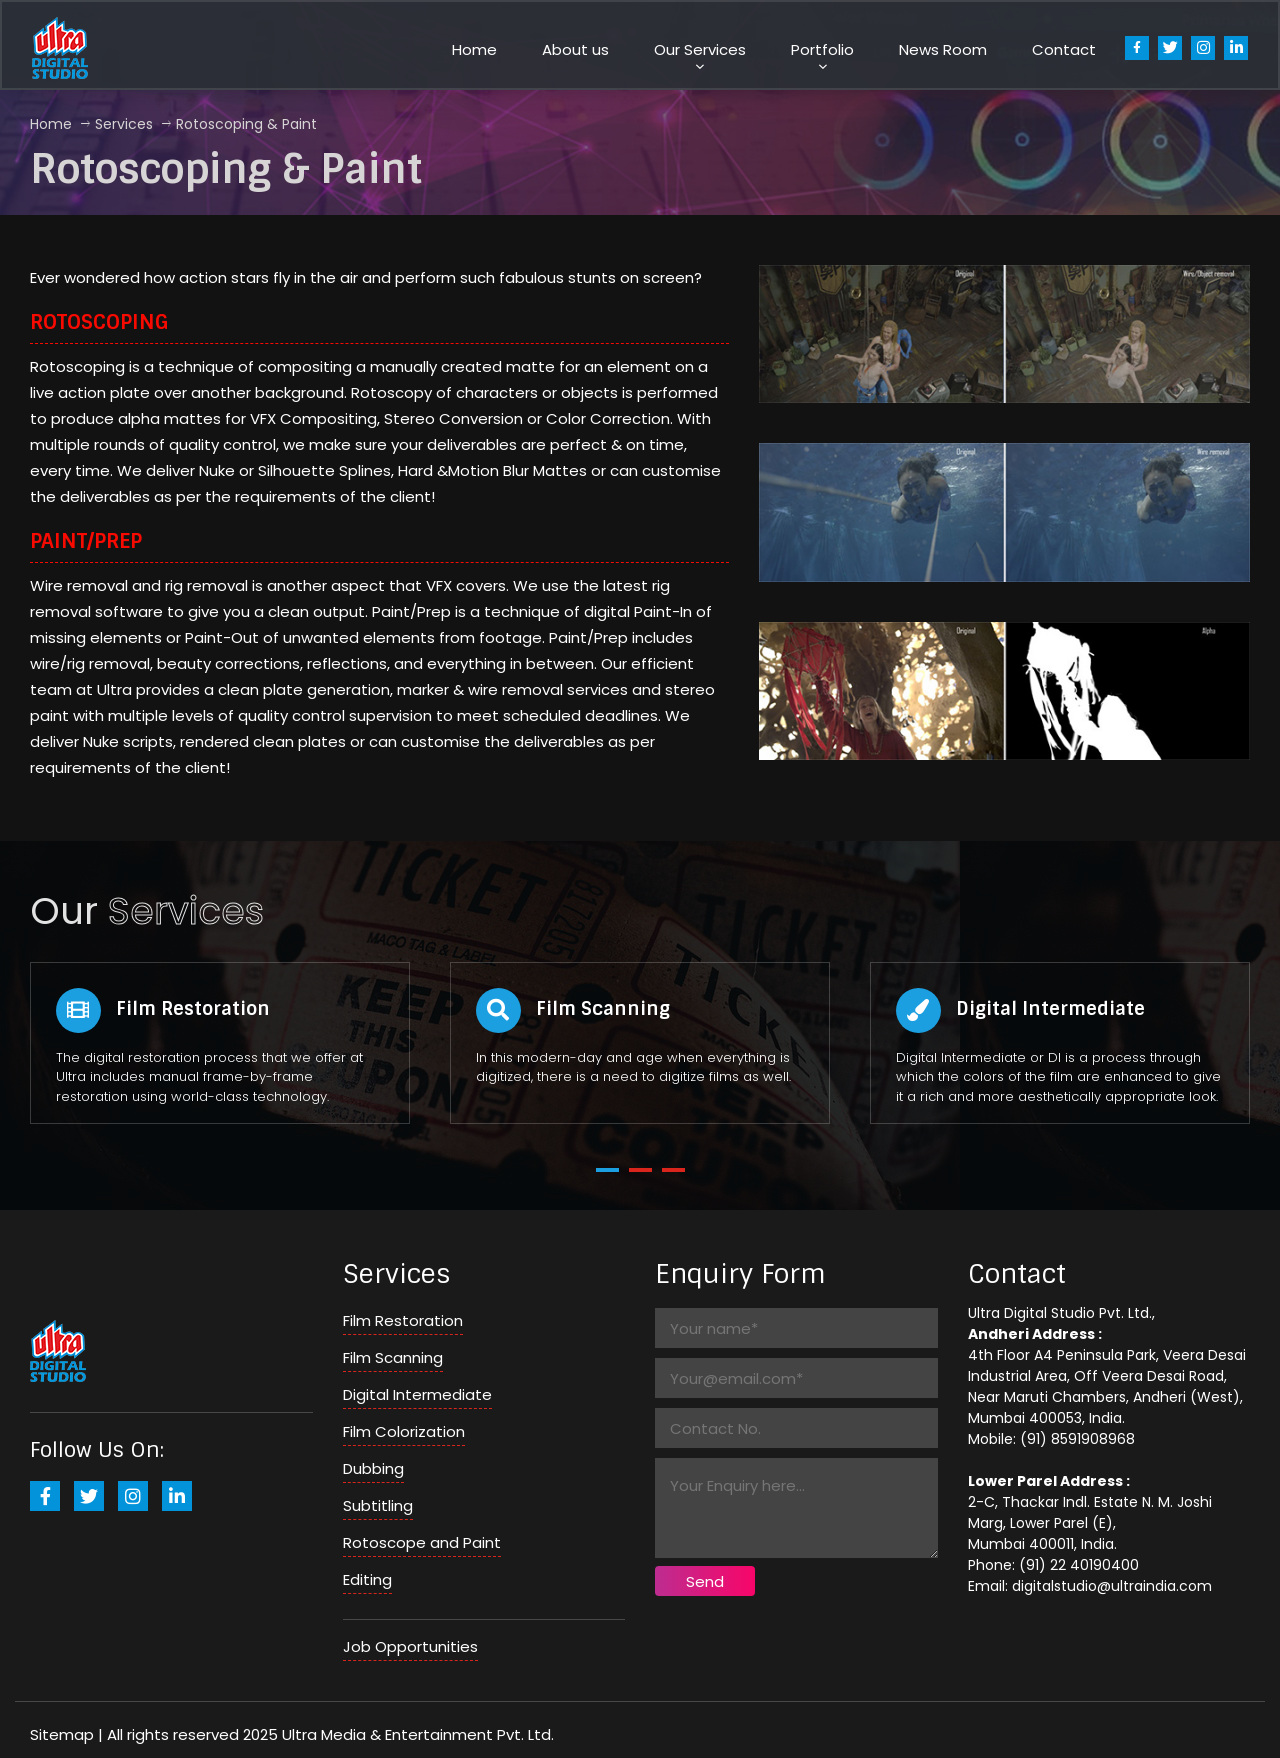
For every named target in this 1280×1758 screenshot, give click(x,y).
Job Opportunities (410, 1646)
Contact (1064, 49)
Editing (367, 1579)
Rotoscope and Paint (422, 1542)
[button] (607, 1170)
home (51, 124)
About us (575, 49)
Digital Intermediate (417, 1394)
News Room (943, 49)
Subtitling (378, 1505)
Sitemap (62, 1734)
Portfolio (822, 49)
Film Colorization (404, 1431)
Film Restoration (403, 1320)
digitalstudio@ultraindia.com (1112, 1586)
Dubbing (373, 1468)
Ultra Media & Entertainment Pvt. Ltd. (418, 1734)
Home (474, 49)
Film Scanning (393, 1357)
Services (124, 124)
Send (705, 1581)
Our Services (700, 49)
